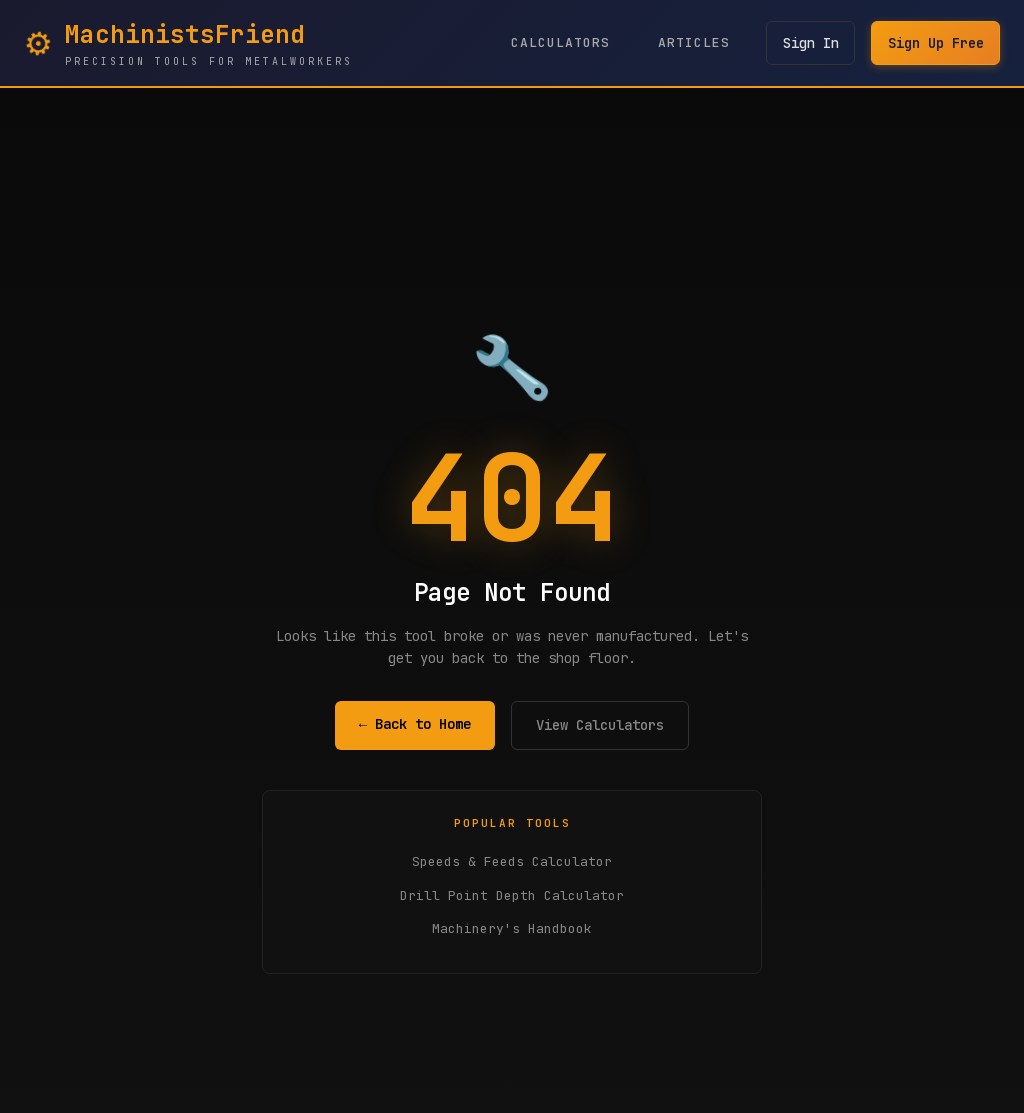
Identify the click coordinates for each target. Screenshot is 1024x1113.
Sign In (809, 43)
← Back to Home (415, 724)
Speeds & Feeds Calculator (512, 861)
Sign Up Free (935, 43)
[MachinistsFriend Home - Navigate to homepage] (188, 43)
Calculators (558, 42)
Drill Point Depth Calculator (512, 895)
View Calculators (600, 725)
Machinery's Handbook (512, 928)
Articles (692, 42)
